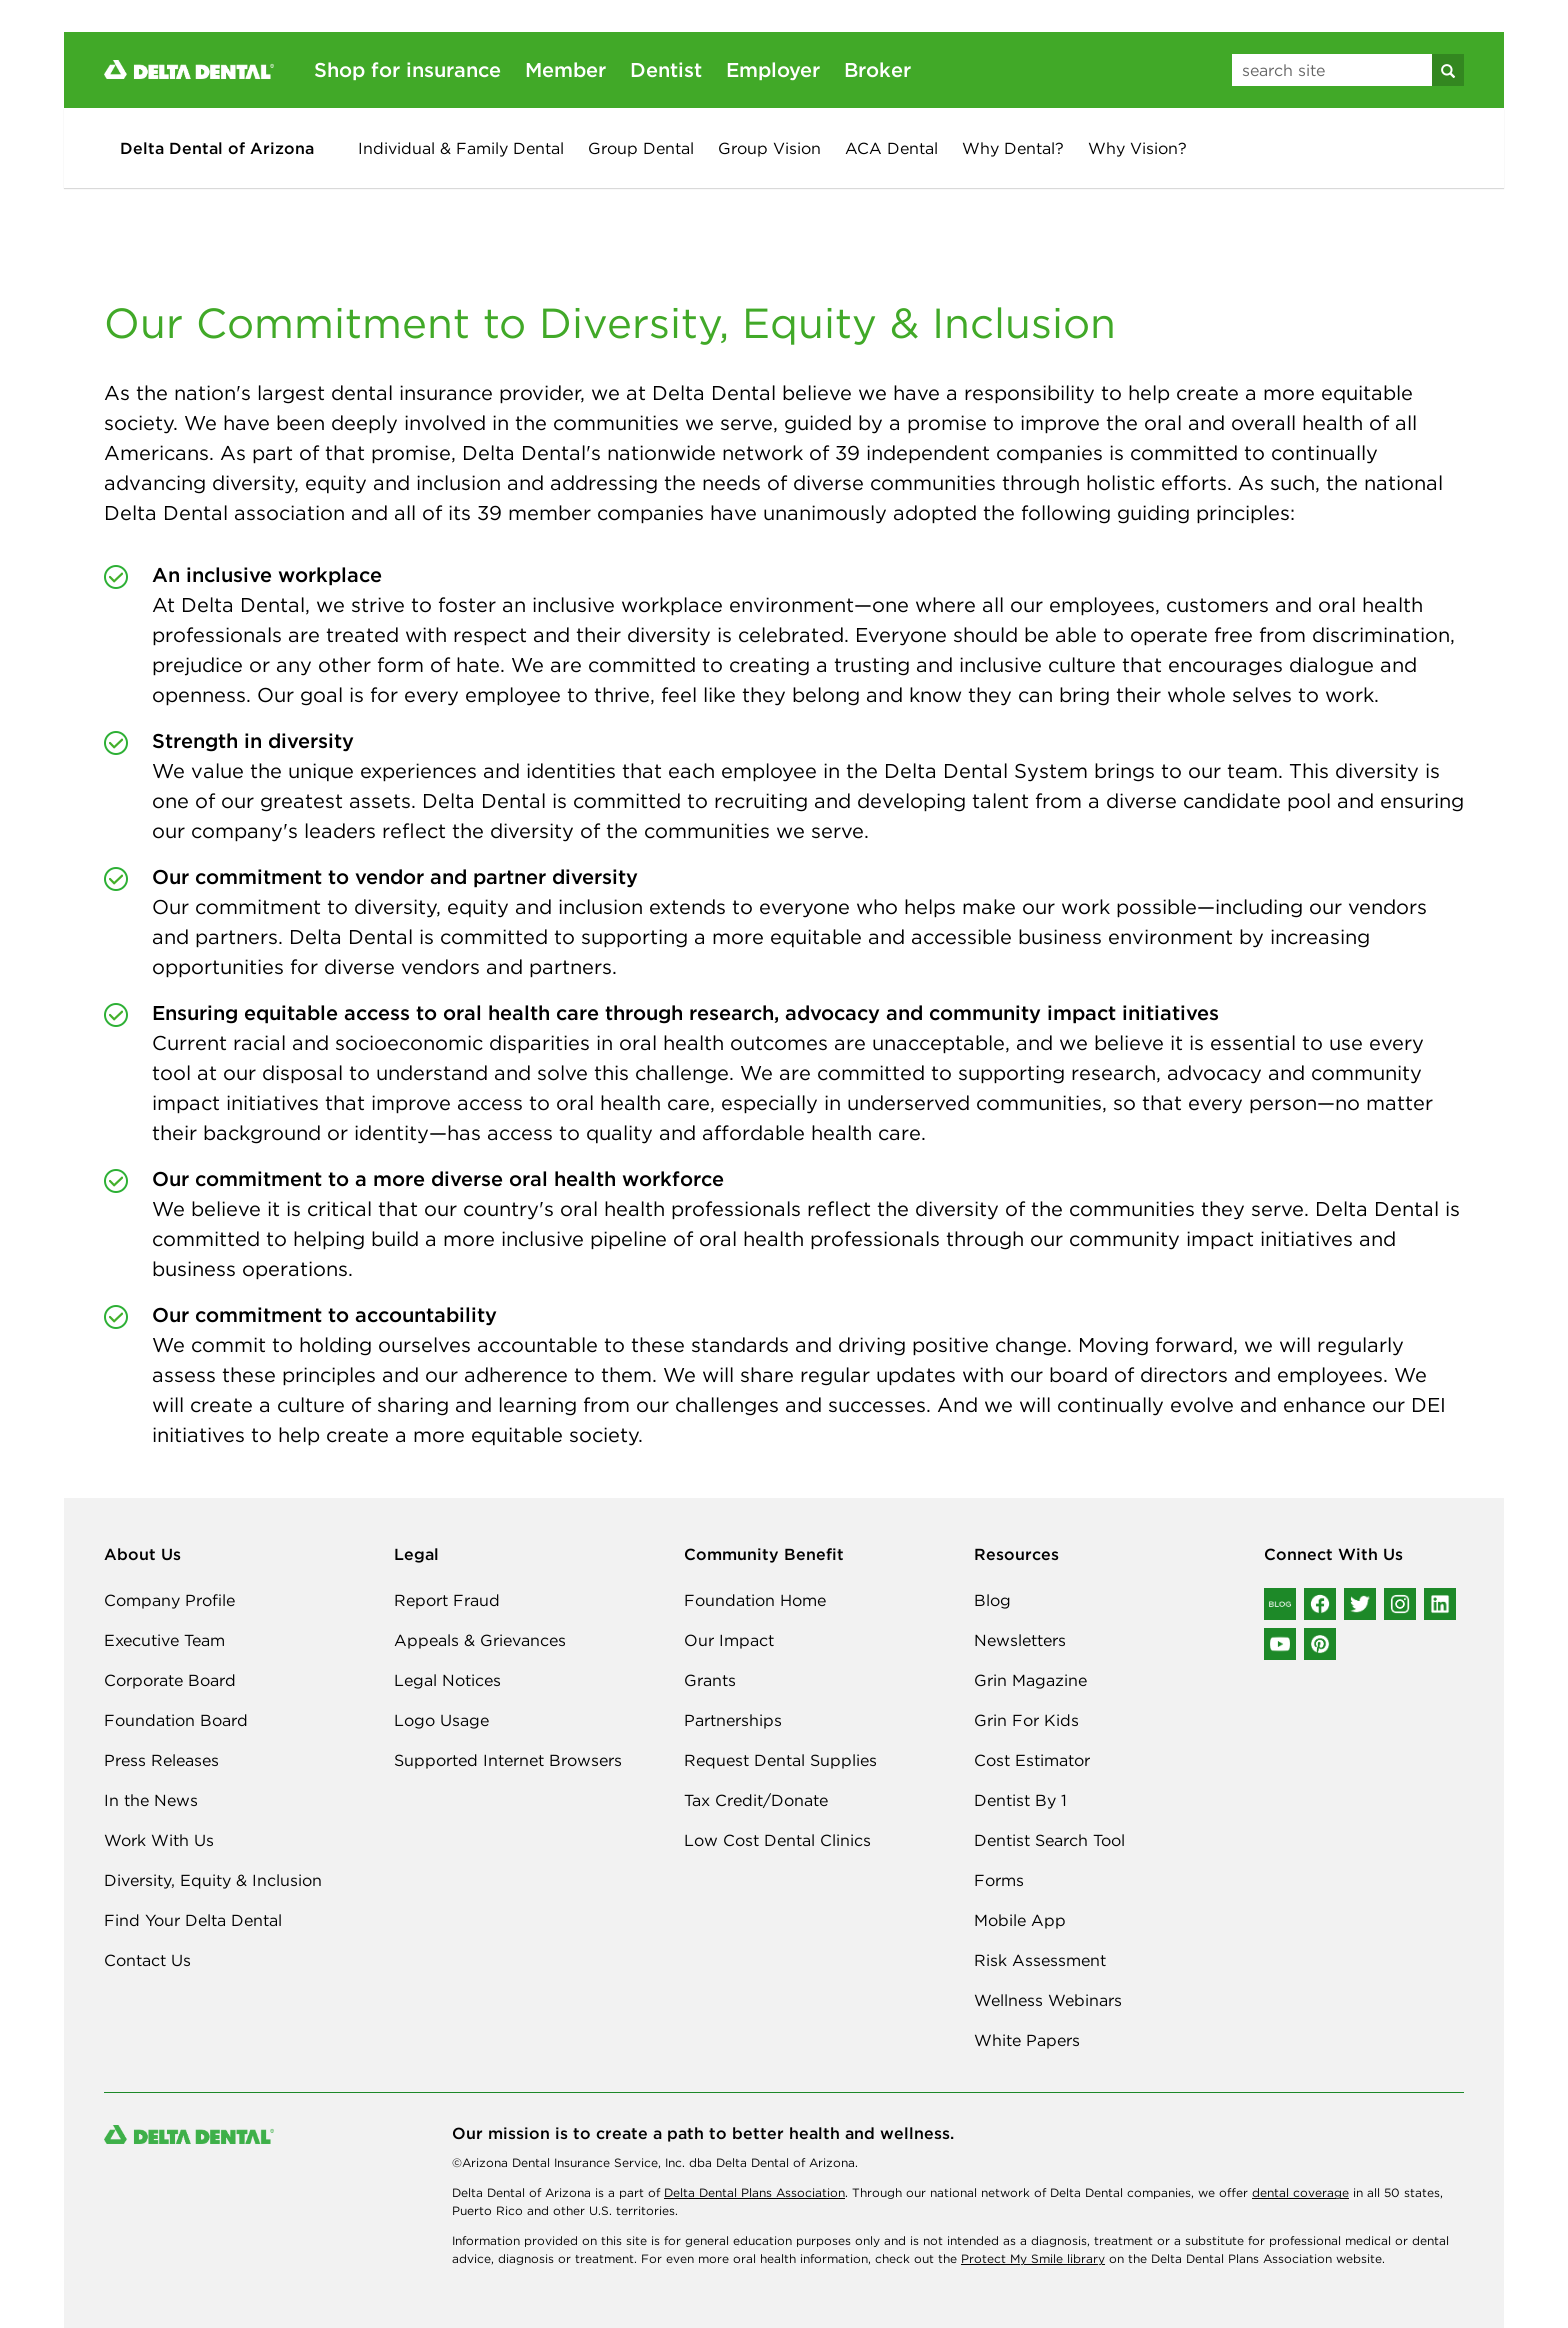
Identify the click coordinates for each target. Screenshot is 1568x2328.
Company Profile (169, 1600)
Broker (877, 69)
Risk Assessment (1040, 1960)
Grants (710, 1680)
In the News (151, 1800)
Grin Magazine (1030, 1680)
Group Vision (769, 148)
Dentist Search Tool (1049, 1840)
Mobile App (1020, 1920)
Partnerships (733, 1720)
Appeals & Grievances (480, 1640)
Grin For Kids (1026, 1720)
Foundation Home (755, 1600)
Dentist (666, 69)
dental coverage (1300, 2192)
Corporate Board (170, 1680)
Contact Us (147, 1960)
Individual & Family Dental (461, 148)
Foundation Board (176, 1720)
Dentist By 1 (1020, 1800)
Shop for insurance (407, 69)
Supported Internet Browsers (508, 1760)
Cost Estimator (1032, 1760)
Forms (999, 1880)
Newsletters (1020, 1640)
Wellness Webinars (1048, 2000)
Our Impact (729, 1640)
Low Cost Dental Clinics (777, 1840)
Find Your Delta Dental (193, 1920)
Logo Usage (441, 1720)
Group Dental (641, 148)
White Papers (1027, 2040)
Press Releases (161, 1760)
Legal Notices (447, 1680)
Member (565, 69)
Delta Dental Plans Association (754, 2192)
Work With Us (159, 1840)
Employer (773, 69)
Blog (992, 1600)
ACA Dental (891, 148)
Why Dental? (1013, 148)
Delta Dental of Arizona (217, 148)
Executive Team (164, 1640)
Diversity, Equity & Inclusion (213, 1880)
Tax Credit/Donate (756, 1800)
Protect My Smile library (1033, 2258)
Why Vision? (1137, 148)
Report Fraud (447, 1600)
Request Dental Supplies (780, 1760)
